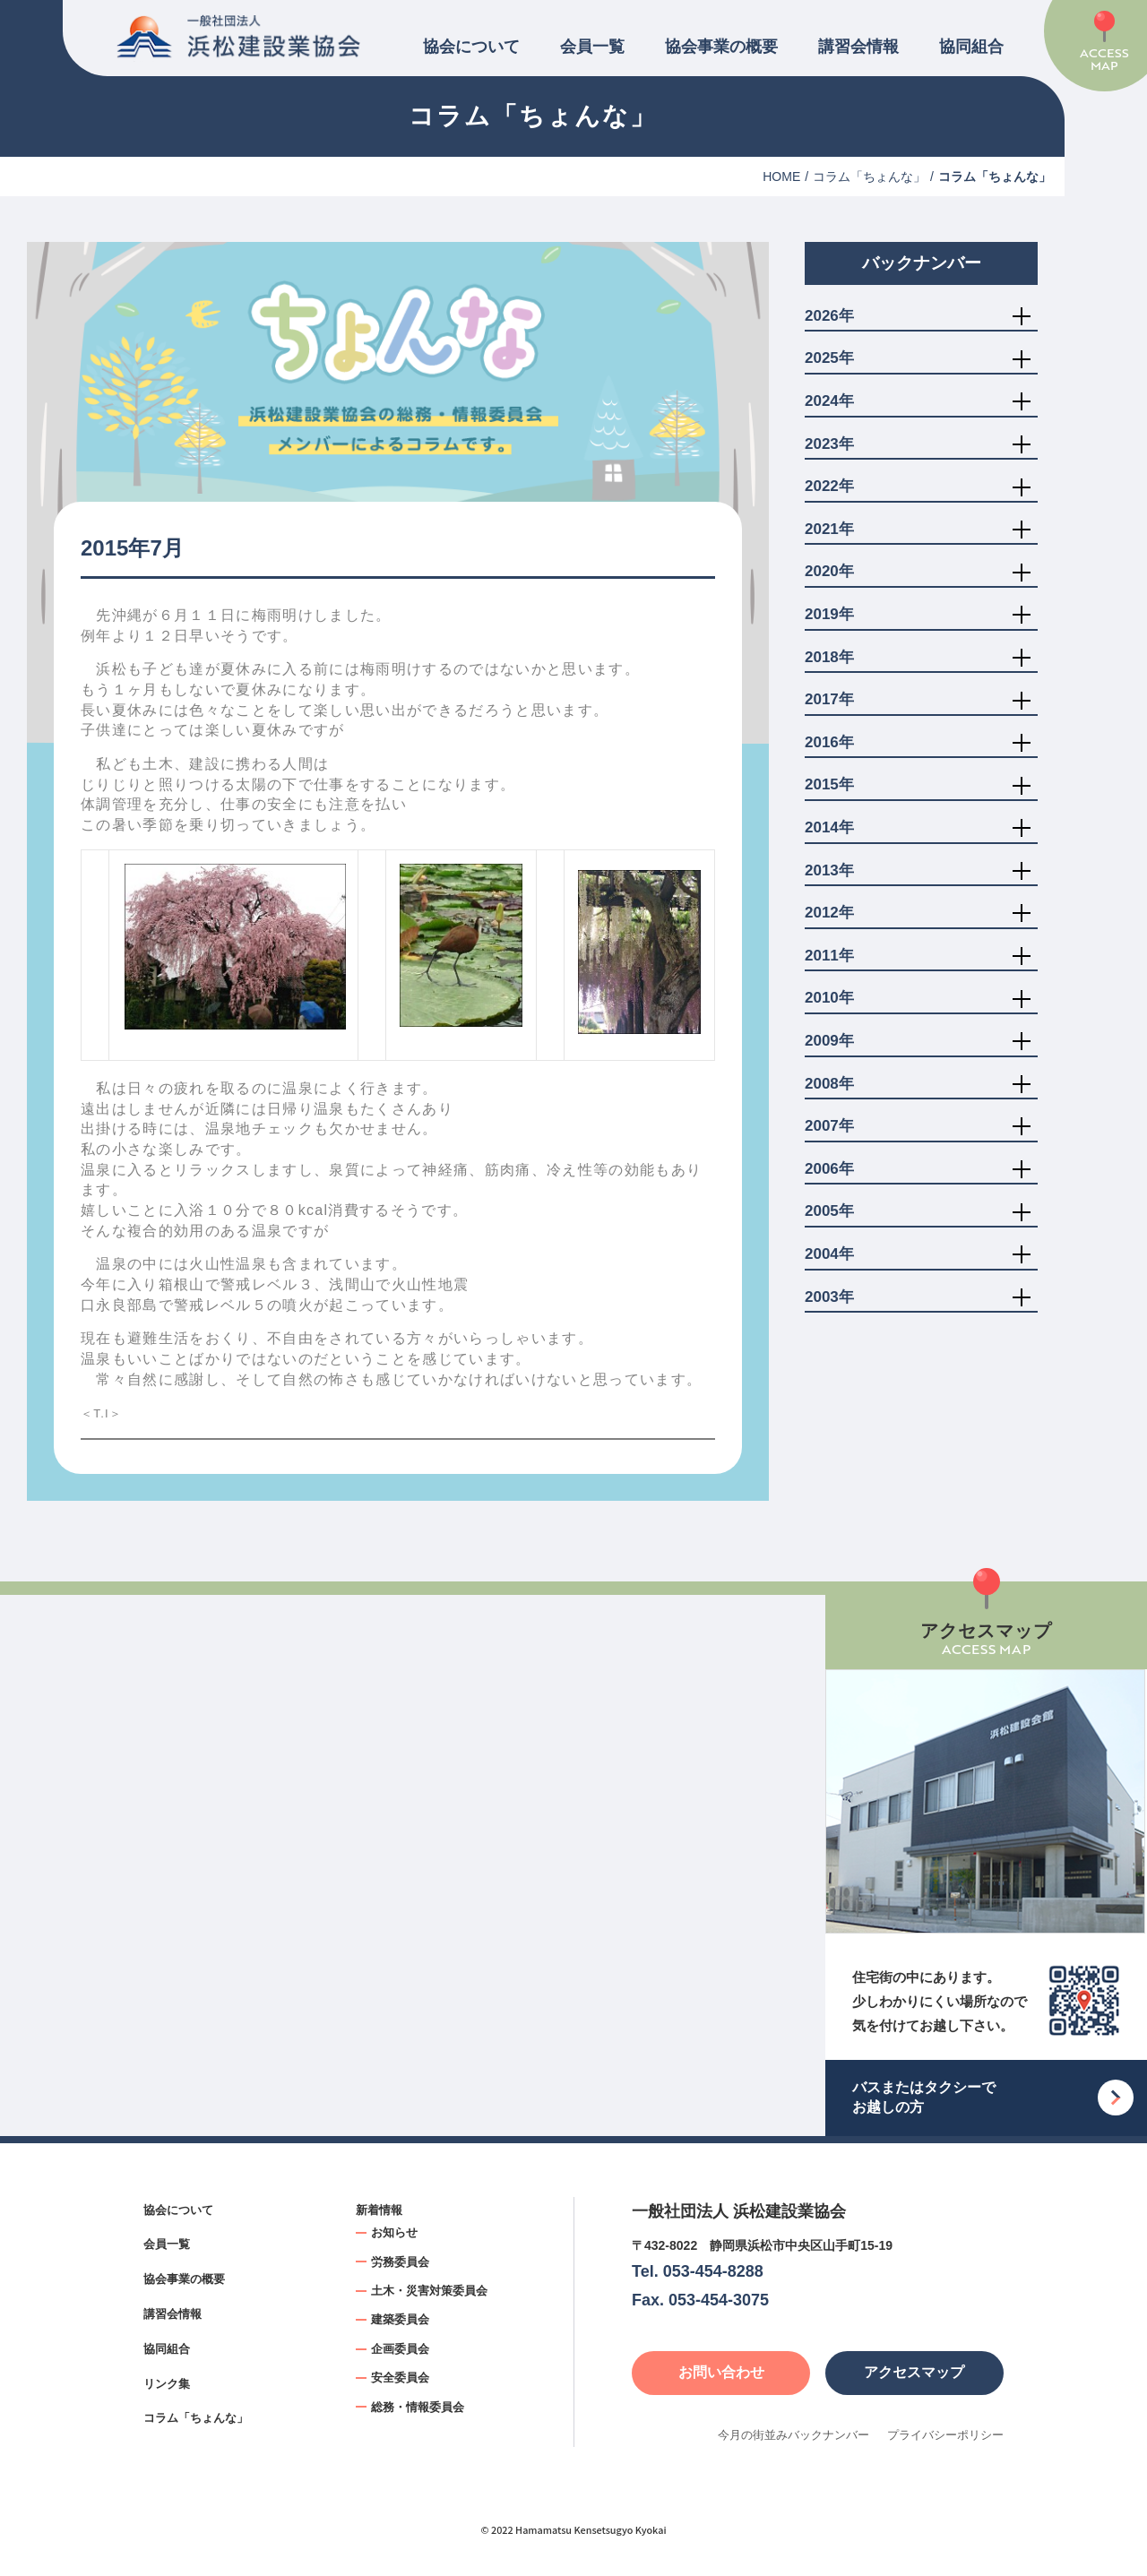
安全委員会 (400, 2377)
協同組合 (971, 47)
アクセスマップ (914, 2372)
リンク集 (166, 2384)
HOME (781, 176)
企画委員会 (400, 2349)
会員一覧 (592, 47)
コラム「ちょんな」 (869, 176)
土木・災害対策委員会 (429, 2290)
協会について (471, 47)
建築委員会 (400, 2319)
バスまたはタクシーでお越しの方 (924, 2097)
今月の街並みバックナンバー (793, 2435)
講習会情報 (858, 47)
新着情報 (379, 2210)
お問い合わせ (721, 2372)
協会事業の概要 (721, 47)
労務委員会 (400, 2262)
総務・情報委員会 (417, 2407)
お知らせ (394, 2232)
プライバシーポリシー (945, 2435)
